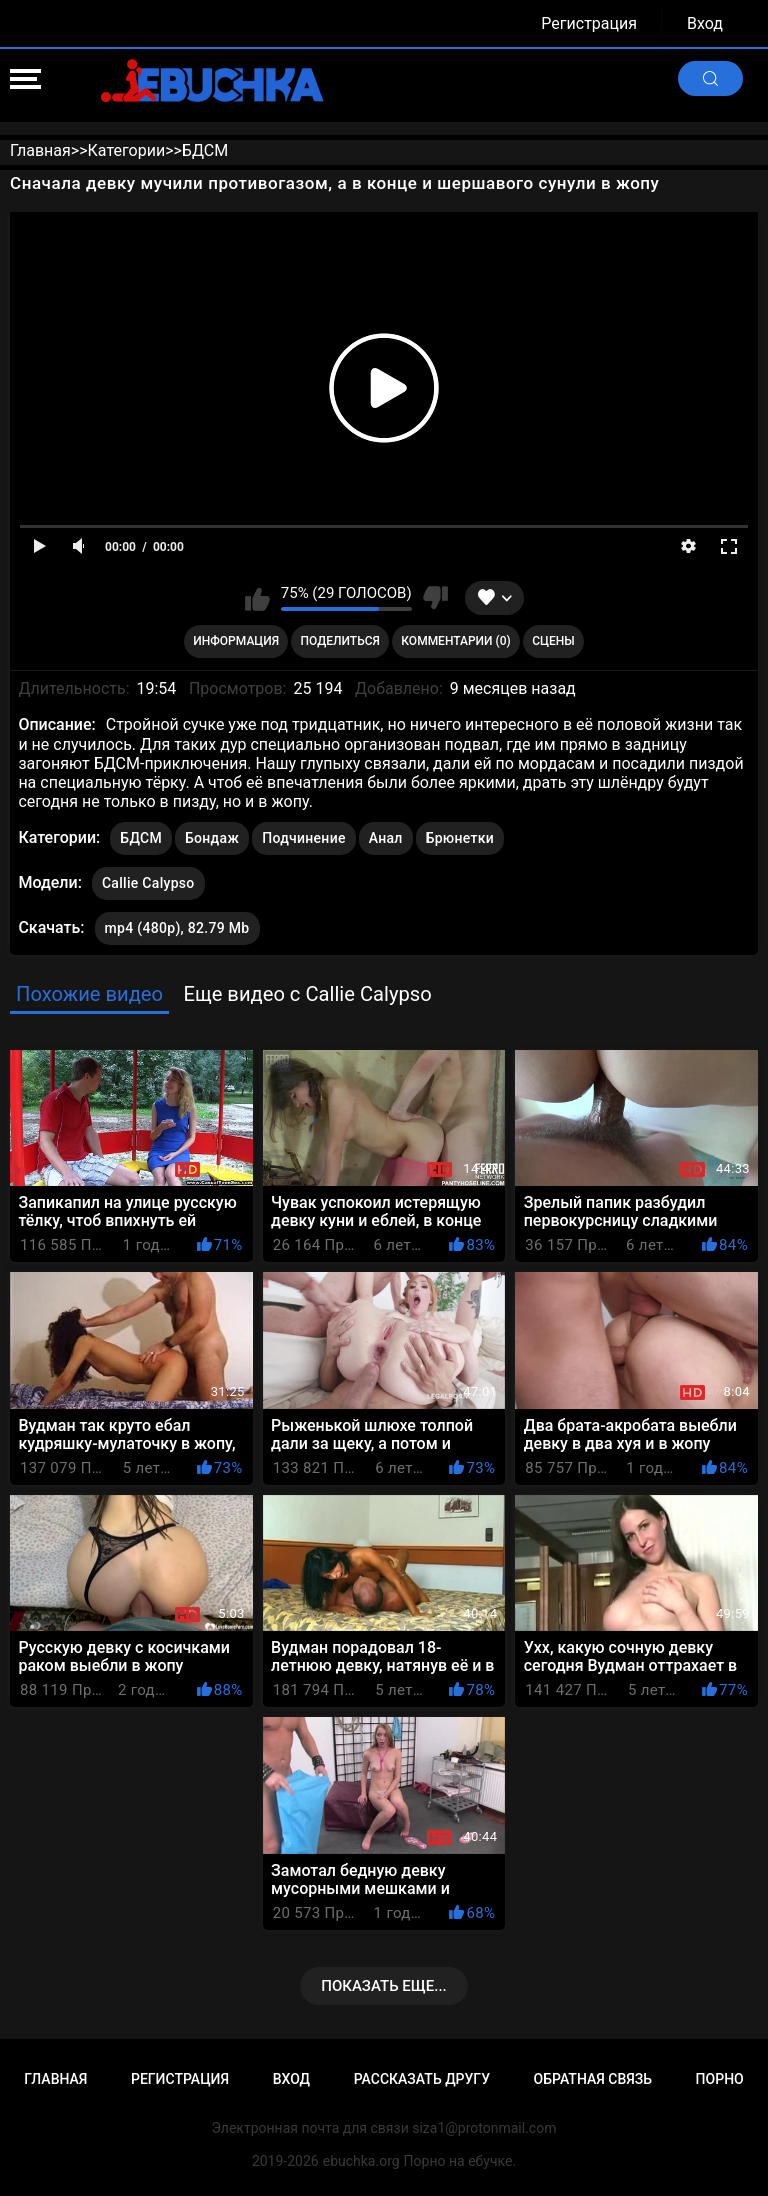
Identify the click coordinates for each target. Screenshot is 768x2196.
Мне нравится (257, 598)
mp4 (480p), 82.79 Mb (177, 928)
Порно (720, 2079)
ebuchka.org (361, 2161)
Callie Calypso (148, 879)
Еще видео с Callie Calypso (307, 994)
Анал (386, 838)
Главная (55, 2079)
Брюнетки (460, 838)
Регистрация (589, 23)
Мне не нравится (435, 598)
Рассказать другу (422, 2079)
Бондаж (212, 838)
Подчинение (304, 838)
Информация (236, 641)
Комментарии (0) (455, 641)
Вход (705, 23)
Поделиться (340, 641)
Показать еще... (384, 1986)
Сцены (553, 641)
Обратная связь (593, 2079)
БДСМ (141, 838)
